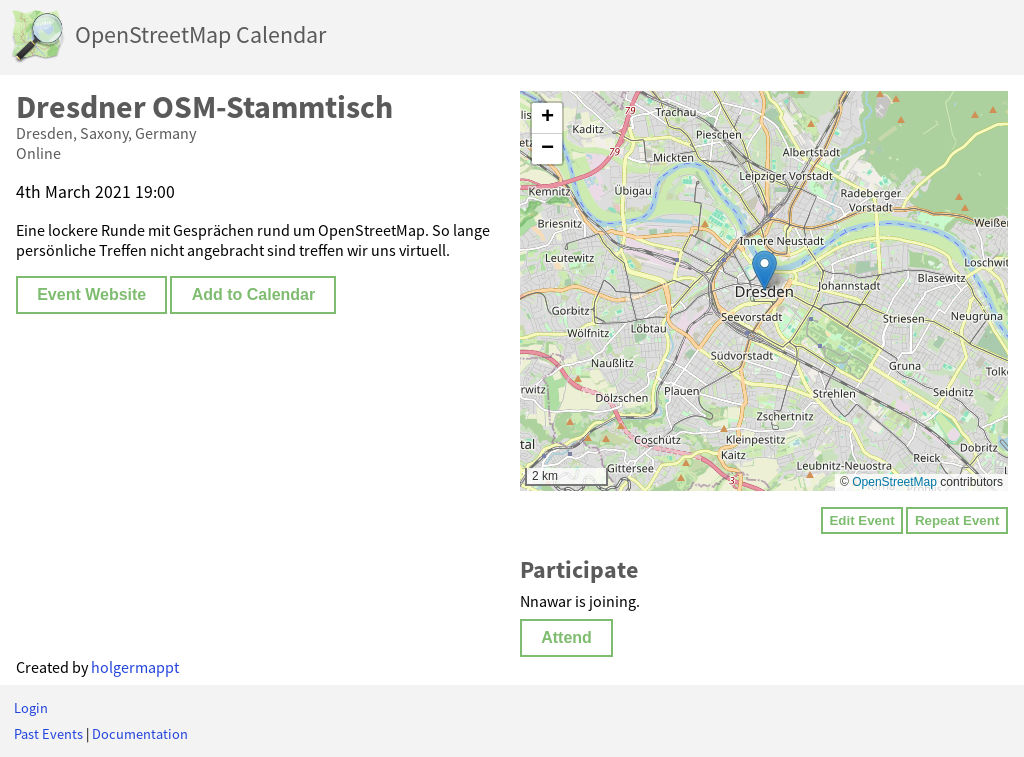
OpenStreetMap (894, 482)
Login (31, 708)
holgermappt (135, 667)
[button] (764, 270)
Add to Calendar (254, 294)
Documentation (140, 734)
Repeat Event (957, 520)
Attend (566, 637)
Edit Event (861, 520)
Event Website (91, 294)
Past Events (48, 734)
